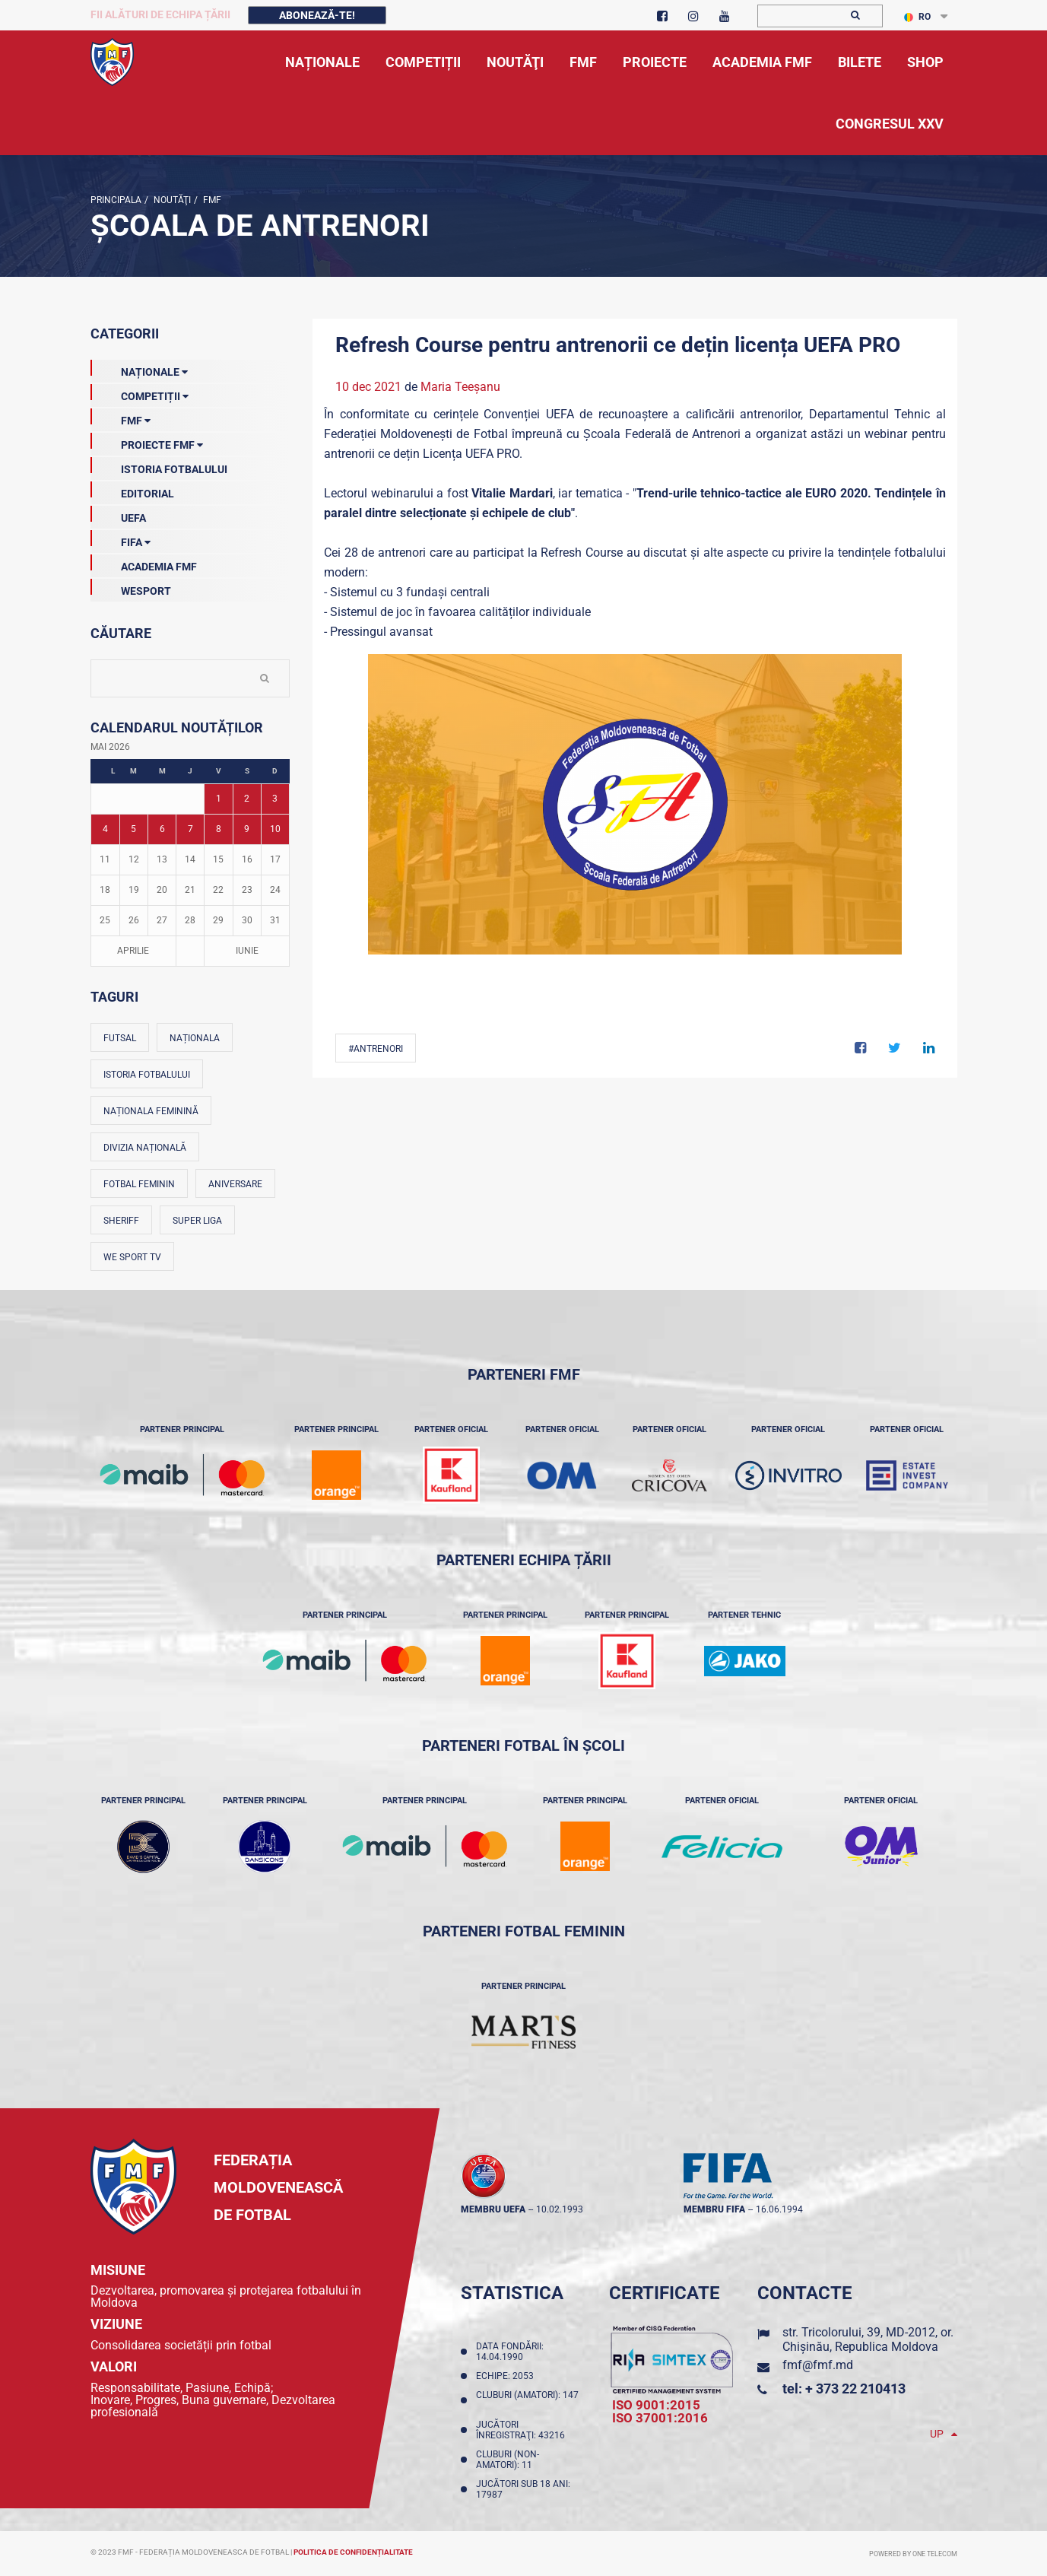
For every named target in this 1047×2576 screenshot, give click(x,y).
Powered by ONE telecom (913, 2554)
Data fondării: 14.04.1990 (510, 2351)
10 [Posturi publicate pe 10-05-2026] (275, 829)
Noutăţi (171, 200)
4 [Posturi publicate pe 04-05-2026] (105, 829)
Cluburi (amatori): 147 (527, 2400)
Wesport (130, 588)
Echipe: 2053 (507, 2376)
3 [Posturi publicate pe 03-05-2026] (275, 798)
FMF (211, 200)
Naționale (139, 369)
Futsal (119, 1038)
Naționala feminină (150, 1111)
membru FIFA (714, 2209)
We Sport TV (132, 1257)
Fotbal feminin (139, 1184)
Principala (115, 200)
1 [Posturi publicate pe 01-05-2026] (218, 798)
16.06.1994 (779, 2209)
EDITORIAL (132, 490)
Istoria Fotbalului (158, 466)
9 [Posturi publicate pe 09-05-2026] (246, 829)
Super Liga (197, 1220)
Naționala (195, 1038)
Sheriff (121, 1220)
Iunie (247, 950)
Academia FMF (143, 563)
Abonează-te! (317, 15)
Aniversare (235, 1184)
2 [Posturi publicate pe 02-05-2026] (246, 798)
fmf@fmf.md (817, 2365)
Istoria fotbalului (146, 1074)
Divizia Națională (144, 1147)
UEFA (118, 515)
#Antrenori (375, 1048)
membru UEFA (493, 2209)
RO (917, 16)
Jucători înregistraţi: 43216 (523, 2430)
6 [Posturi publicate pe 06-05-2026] (162, 829)
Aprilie (133, 950)
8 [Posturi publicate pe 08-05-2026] (218, 829)
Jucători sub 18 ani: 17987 (523, 2489)
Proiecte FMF (146, 442)
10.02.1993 (559, 2209)
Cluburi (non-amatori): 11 (507, 2459)
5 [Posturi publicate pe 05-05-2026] (133, 829)
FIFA (120, 539)
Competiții (139, 393)
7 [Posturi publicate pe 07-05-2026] (190, 829)
